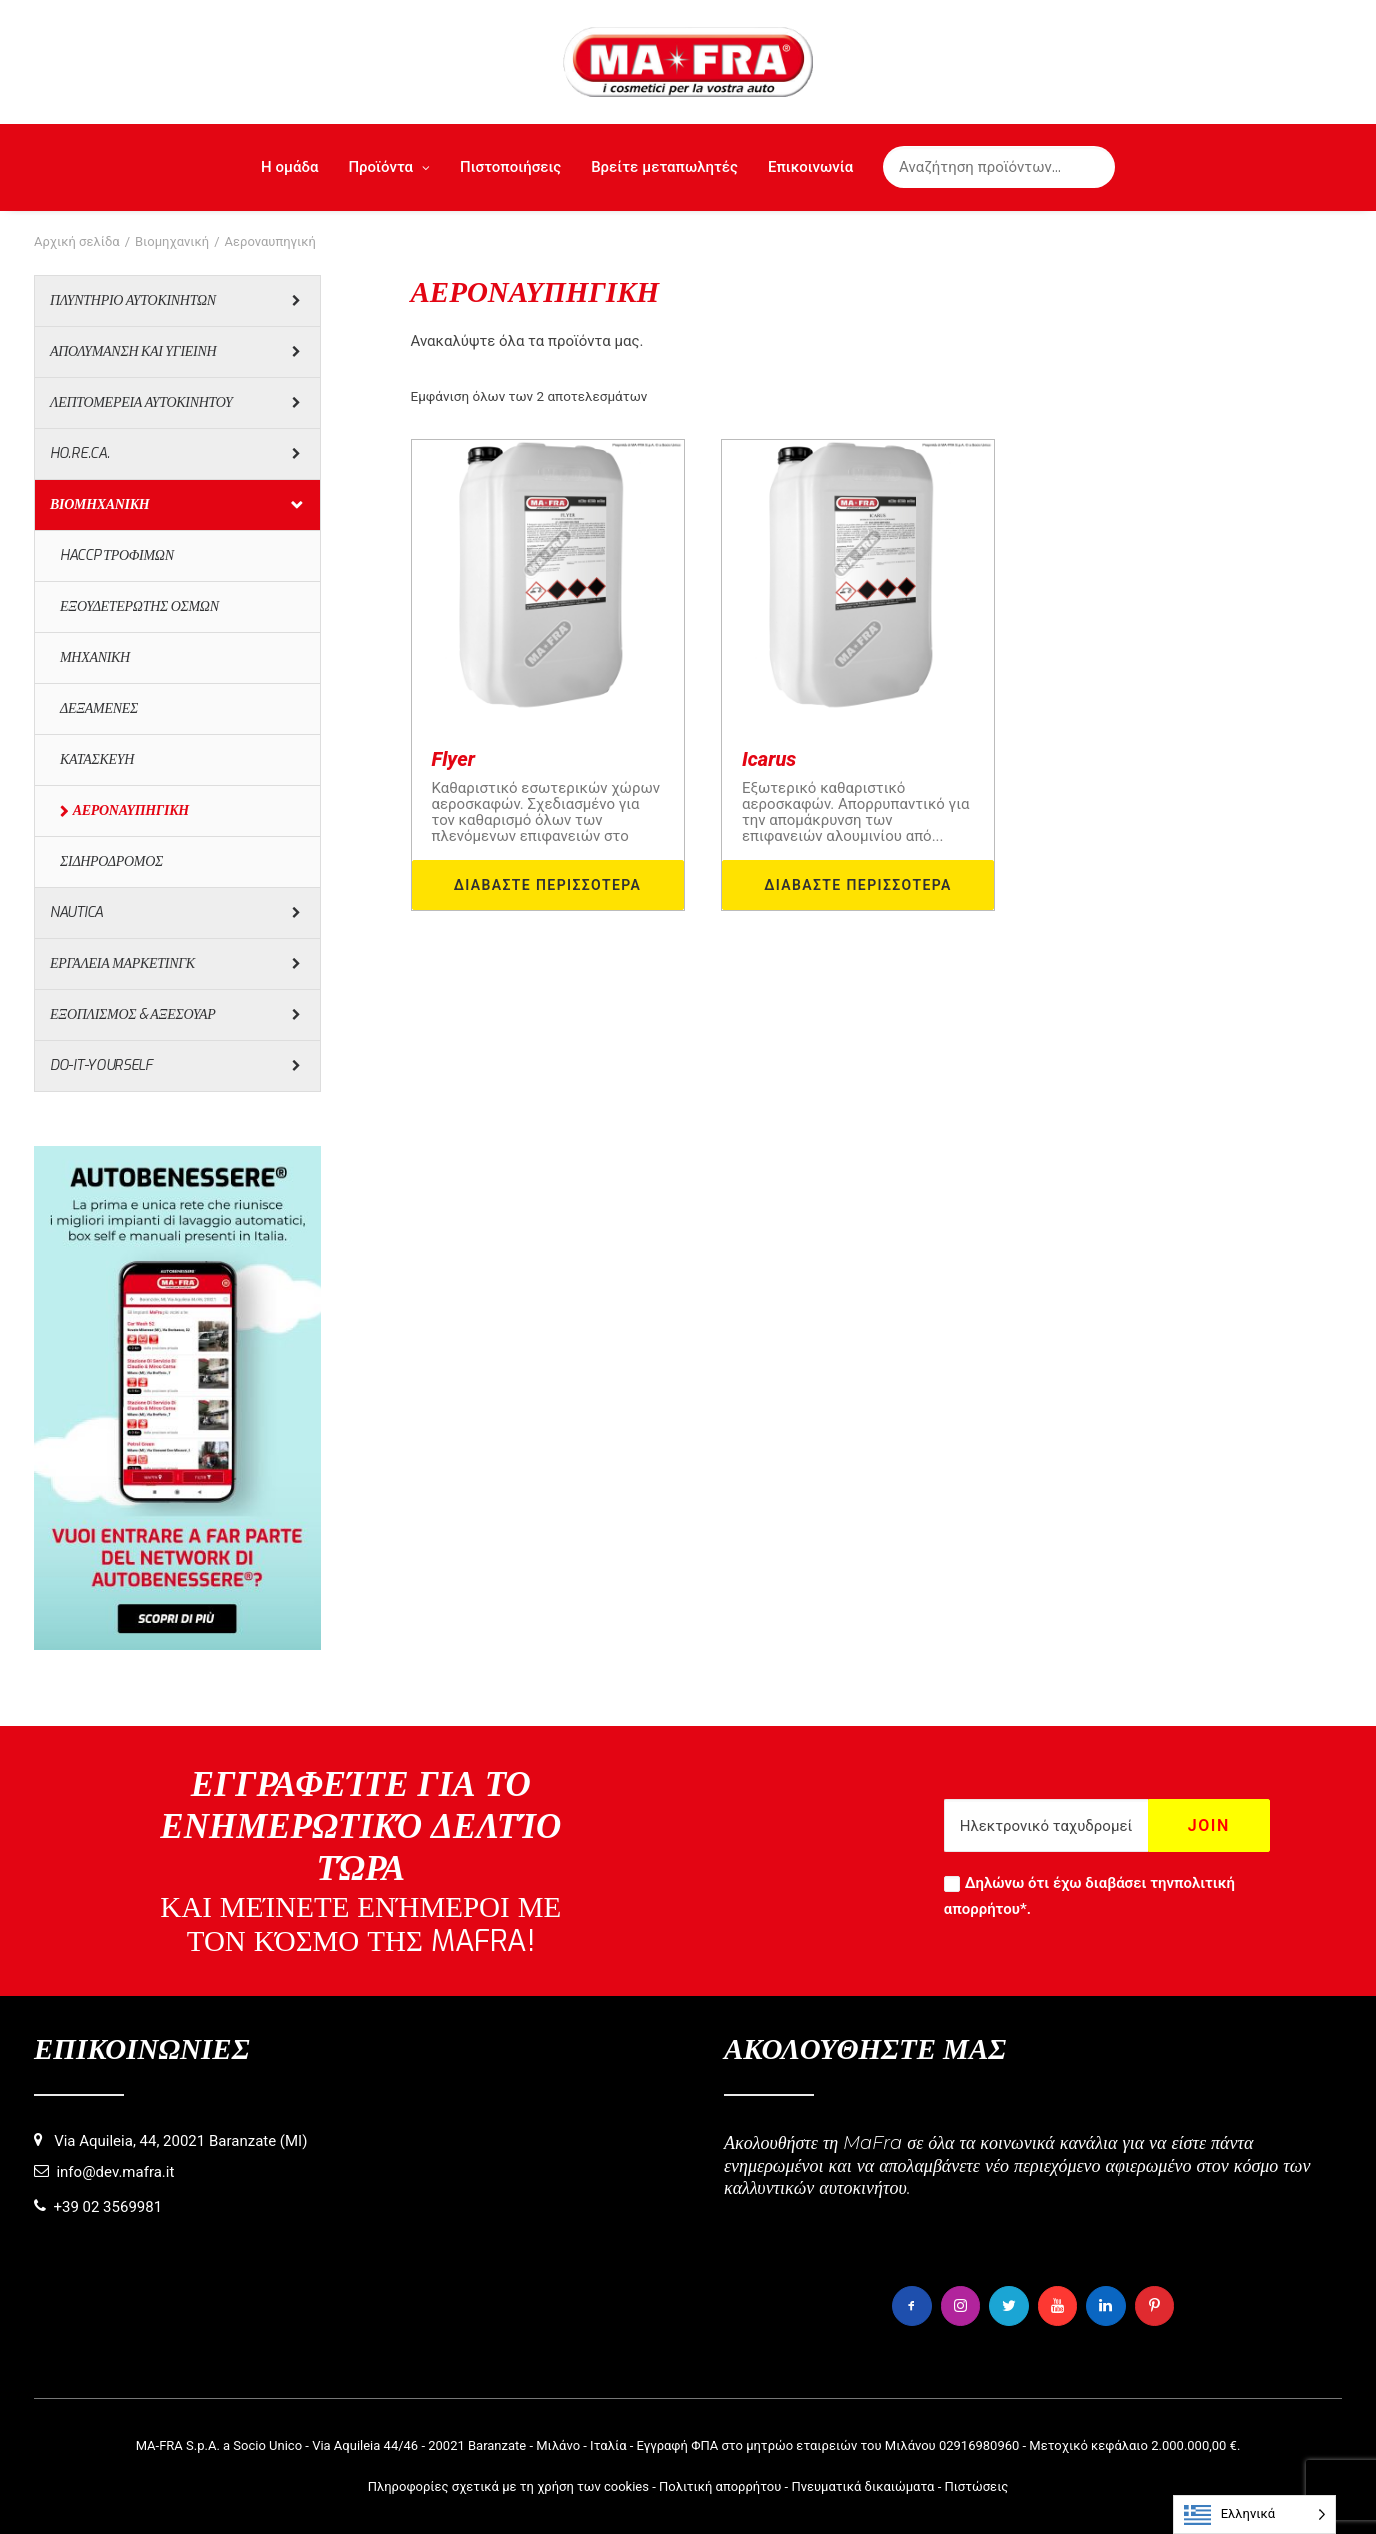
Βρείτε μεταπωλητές (664, 167)
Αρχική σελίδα (77, 241)
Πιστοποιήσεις (510, 167)
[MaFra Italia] (688, 62)
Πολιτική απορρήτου (720, 2485)
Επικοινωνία (810, 167)
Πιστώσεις (976, 2485)
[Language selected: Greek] (1254, 2514)
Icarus (769, 759)
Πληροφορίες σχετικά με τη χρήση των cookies (508, 2485)
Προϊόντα (389, 167)
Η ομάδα (289, 167)
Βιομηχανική (172, 241)
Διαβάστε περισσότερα (548, 885)
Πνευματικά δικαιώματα (862, 2485)
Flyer (453, 759)
